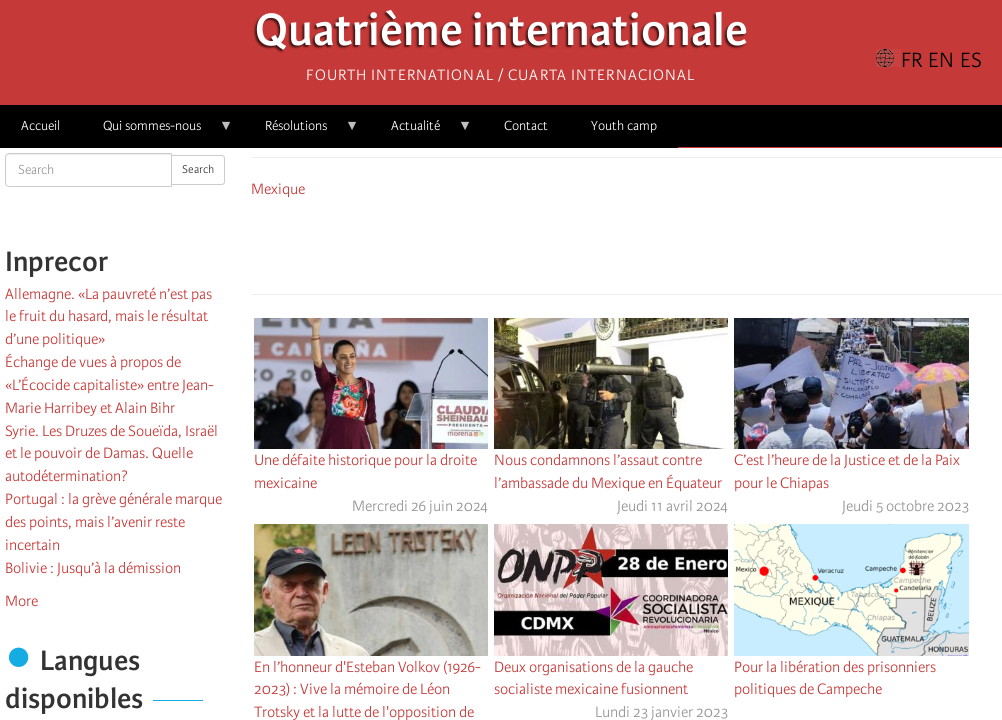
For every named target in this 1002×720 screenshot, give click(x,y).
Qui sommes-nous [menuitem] (157, 132)
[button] (682, 243)
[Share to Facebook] (570, 243)
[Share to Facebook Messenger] (626, 243)
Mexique (278, 189)
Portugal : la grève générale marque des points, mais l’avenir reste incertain (113, 522)
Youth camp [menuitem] (624, 125)
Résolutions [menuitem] (301, 132)
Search (198, 169)
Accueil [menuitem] (40, 125)
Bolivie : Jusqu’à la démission (93, 568)
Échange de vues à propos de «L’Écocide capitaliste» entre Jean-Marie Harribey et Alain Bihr (109, 385)
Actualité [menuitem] (421, 132)
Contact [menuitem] (526, 125)
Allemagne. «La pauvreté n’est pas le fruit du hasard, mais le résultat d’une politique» (108, 317)
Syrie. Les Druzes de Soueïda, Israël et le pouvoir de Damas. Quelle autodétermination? (111, 454)
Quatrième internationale (501, 35)
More (21, 601)
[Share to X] (598, 243)
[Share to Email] (654, 243)
